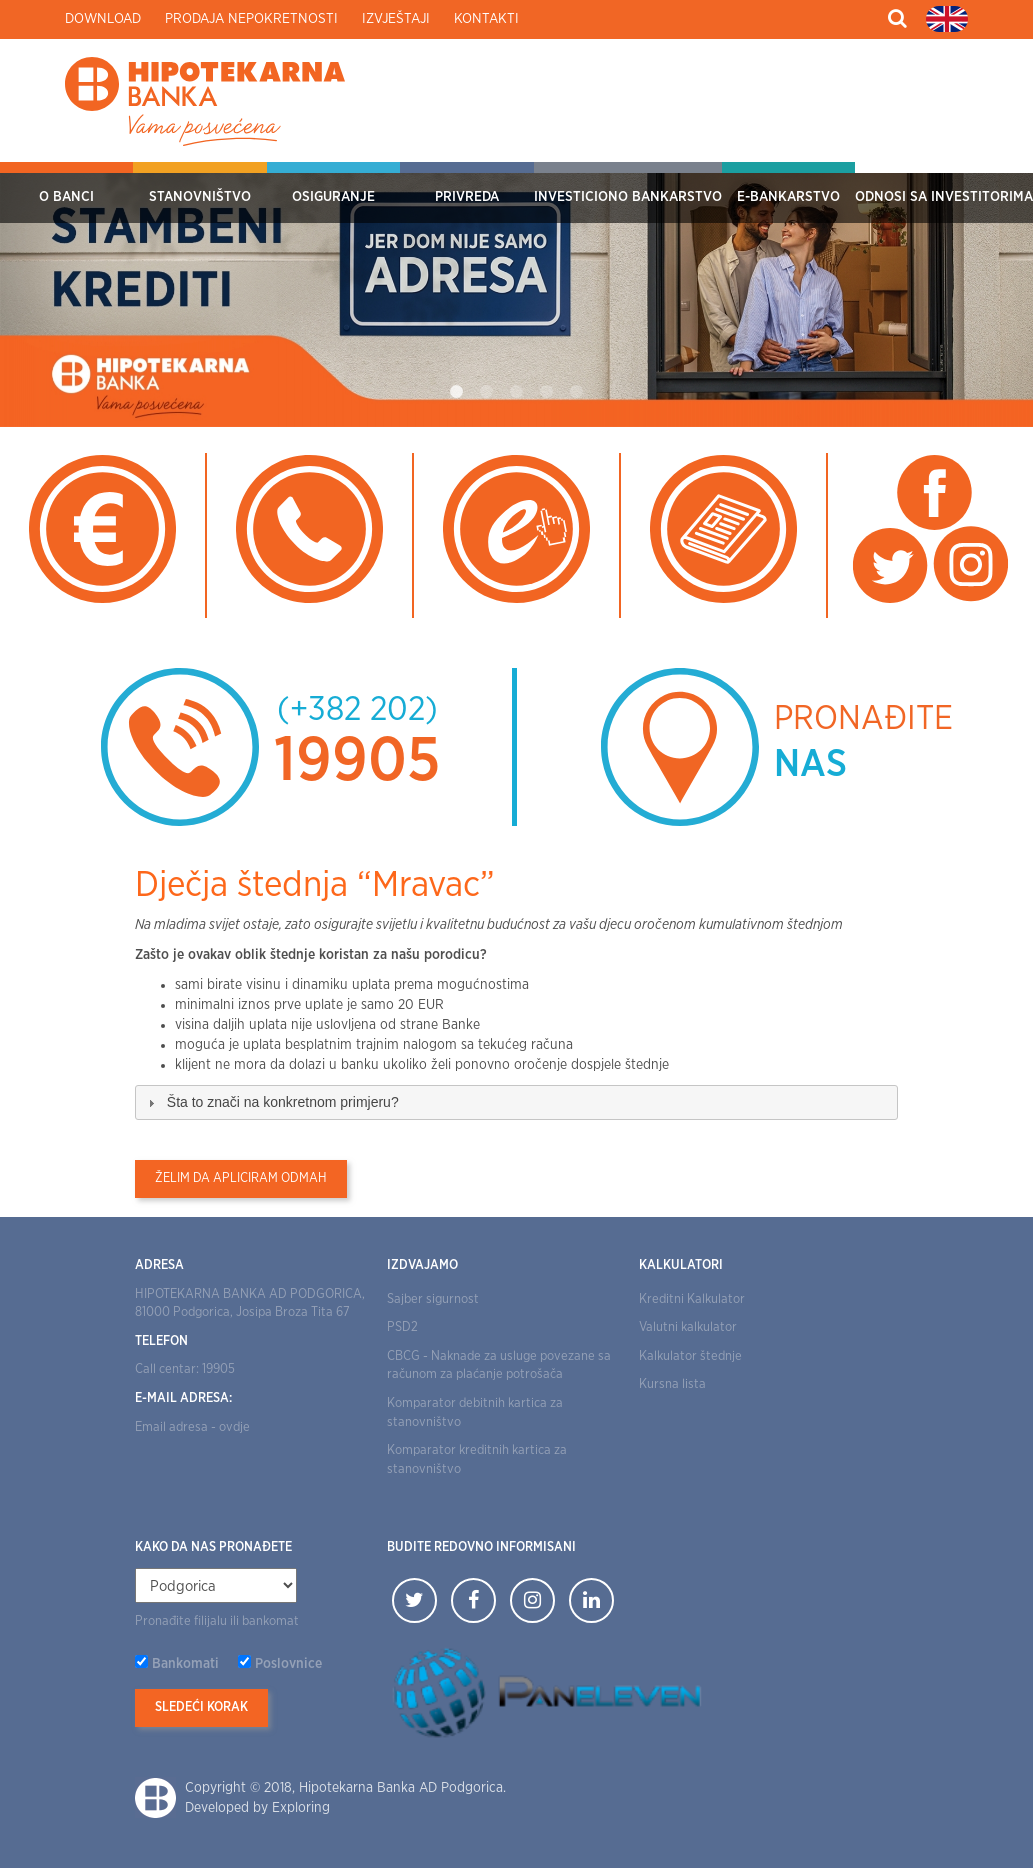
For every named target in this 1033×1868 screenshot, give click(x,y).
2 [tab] (487, 392)
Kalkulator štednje (690, 1356)
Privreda (467, 197)
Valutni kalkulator (688, 1327)
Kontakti (486, 19)
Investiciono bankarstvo (628, 197)
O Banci (66, 197)
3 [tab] (517, 392)
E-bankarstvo (788, 197)
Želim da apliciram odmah (241, 1178)
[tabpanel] (516, 294)
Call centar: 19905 (185, 1369)
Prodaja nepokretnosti (251, 19)
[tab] (516, 1102)
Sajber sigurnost (433, 1299)
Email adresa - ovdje (192, 1427)
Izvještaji (396, 19)
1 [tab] (457, 392)
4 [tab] (547, 392)
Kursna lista (672, 1384)
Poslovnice (288, 1664)
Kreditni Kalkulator (692, 1299)
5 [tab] (577, 392)
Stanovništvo (200, 197)
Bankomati (185, 1664)
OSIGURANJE (333, 197)
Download (103, 19)
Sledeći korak (201, 1707)
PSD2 (402, 1327)
